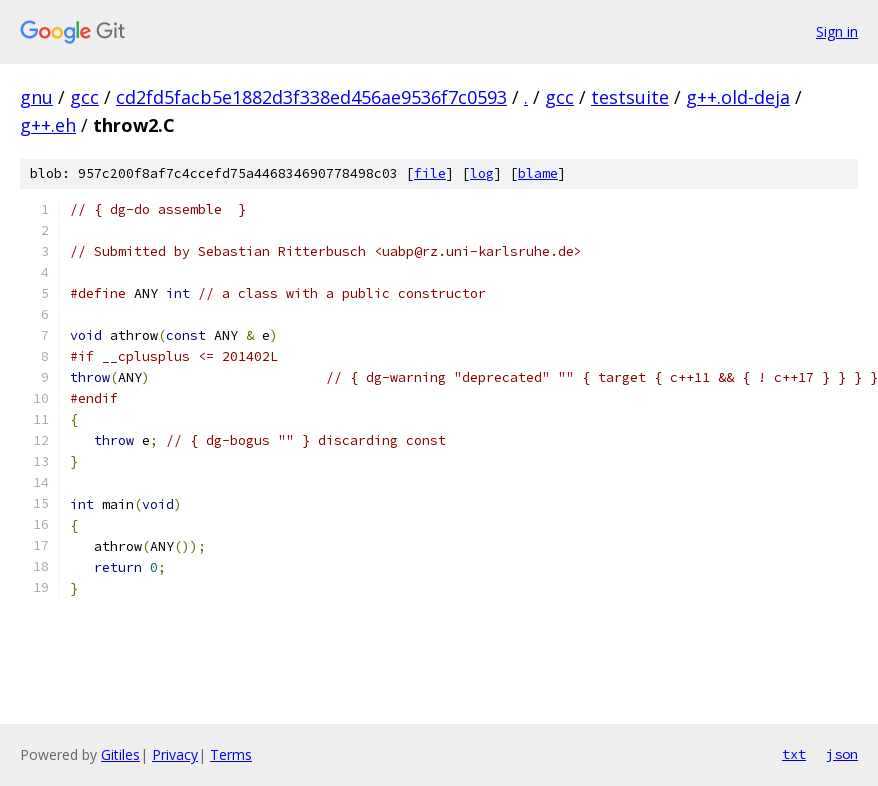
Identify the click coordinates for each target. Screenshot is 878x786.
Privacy (175, 754)
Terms (231, 754)
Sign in (837, 31)
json (842, 754)
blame (538, 173)
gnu (36, 97)
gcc (84, 97)
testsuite (630, 97)
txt (794, 754)
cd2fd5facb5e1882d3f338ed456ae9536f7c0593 (311, 97)
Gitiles (120, 754)
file (430, 173)
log (482, 173)
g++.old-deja (738, 97)
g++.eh (48, 125)
